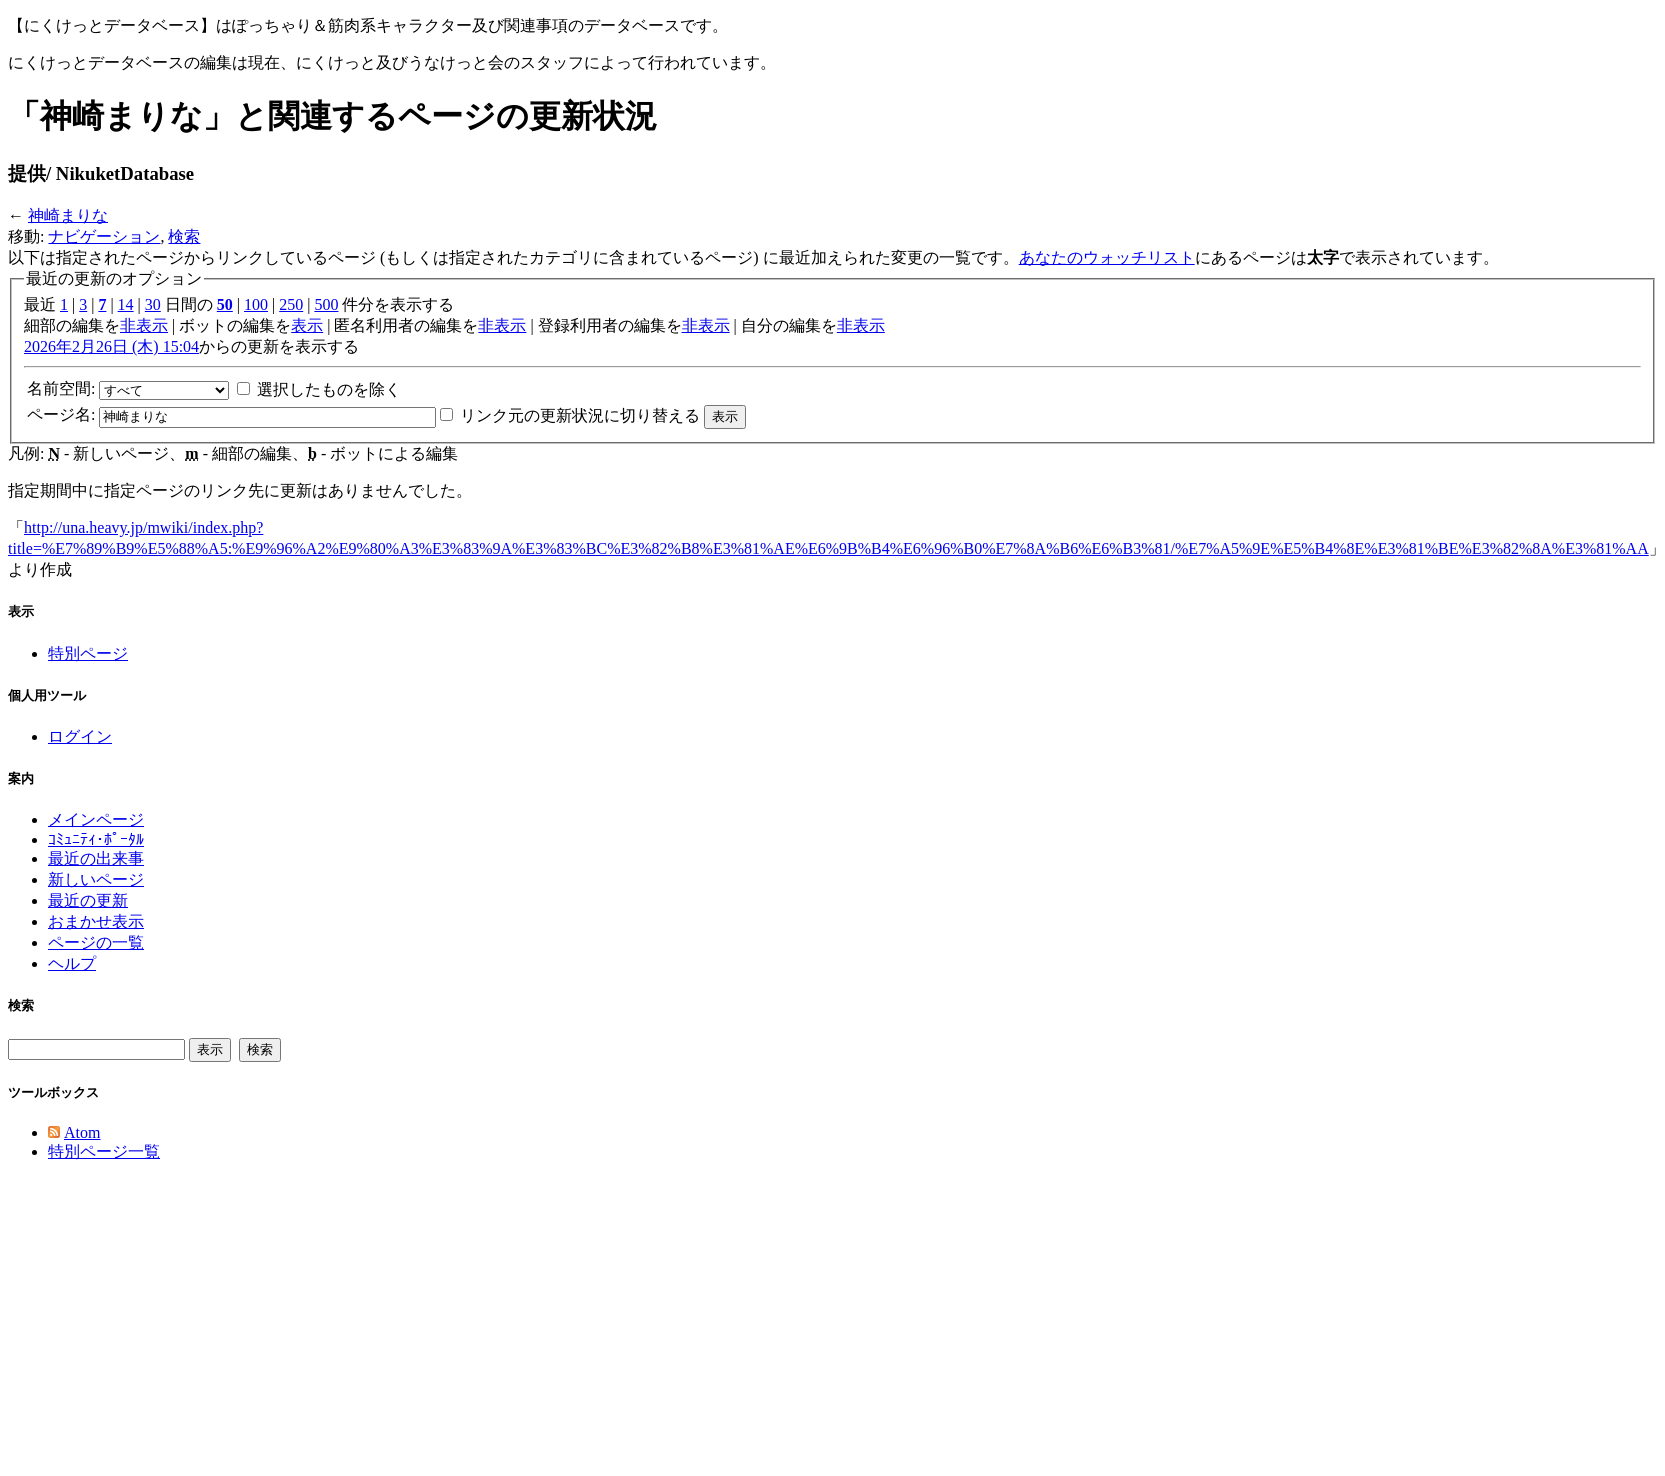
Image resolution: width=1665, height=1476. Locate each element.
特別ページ (88, 653)
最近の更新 (88, 900)
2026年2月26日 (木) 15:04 (111, 346)
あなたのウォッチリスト (1107, 257)
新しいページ (96, 879)
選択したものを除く (329, 389)
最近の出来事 (96, 858)
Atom (82, 1132)
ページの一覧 (96, 942)
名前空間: (61, 388)
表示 (307, 325)
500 (326, 304)
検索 (184, 236)
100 (256, 304)
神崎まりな (68, 215)
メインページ (96, 819)
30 (153, 304)
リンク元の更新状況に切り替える (580, 415)
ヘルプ (72, 963)
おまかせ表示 (96, 921)
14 (126, 304)
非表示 (144, 325)
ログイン (80, 736)
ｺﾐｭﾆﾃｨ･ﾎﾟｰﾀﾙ (96, 839)
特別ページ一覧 (104, 1151)
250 (291, 304)
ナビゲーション (104, 236)
